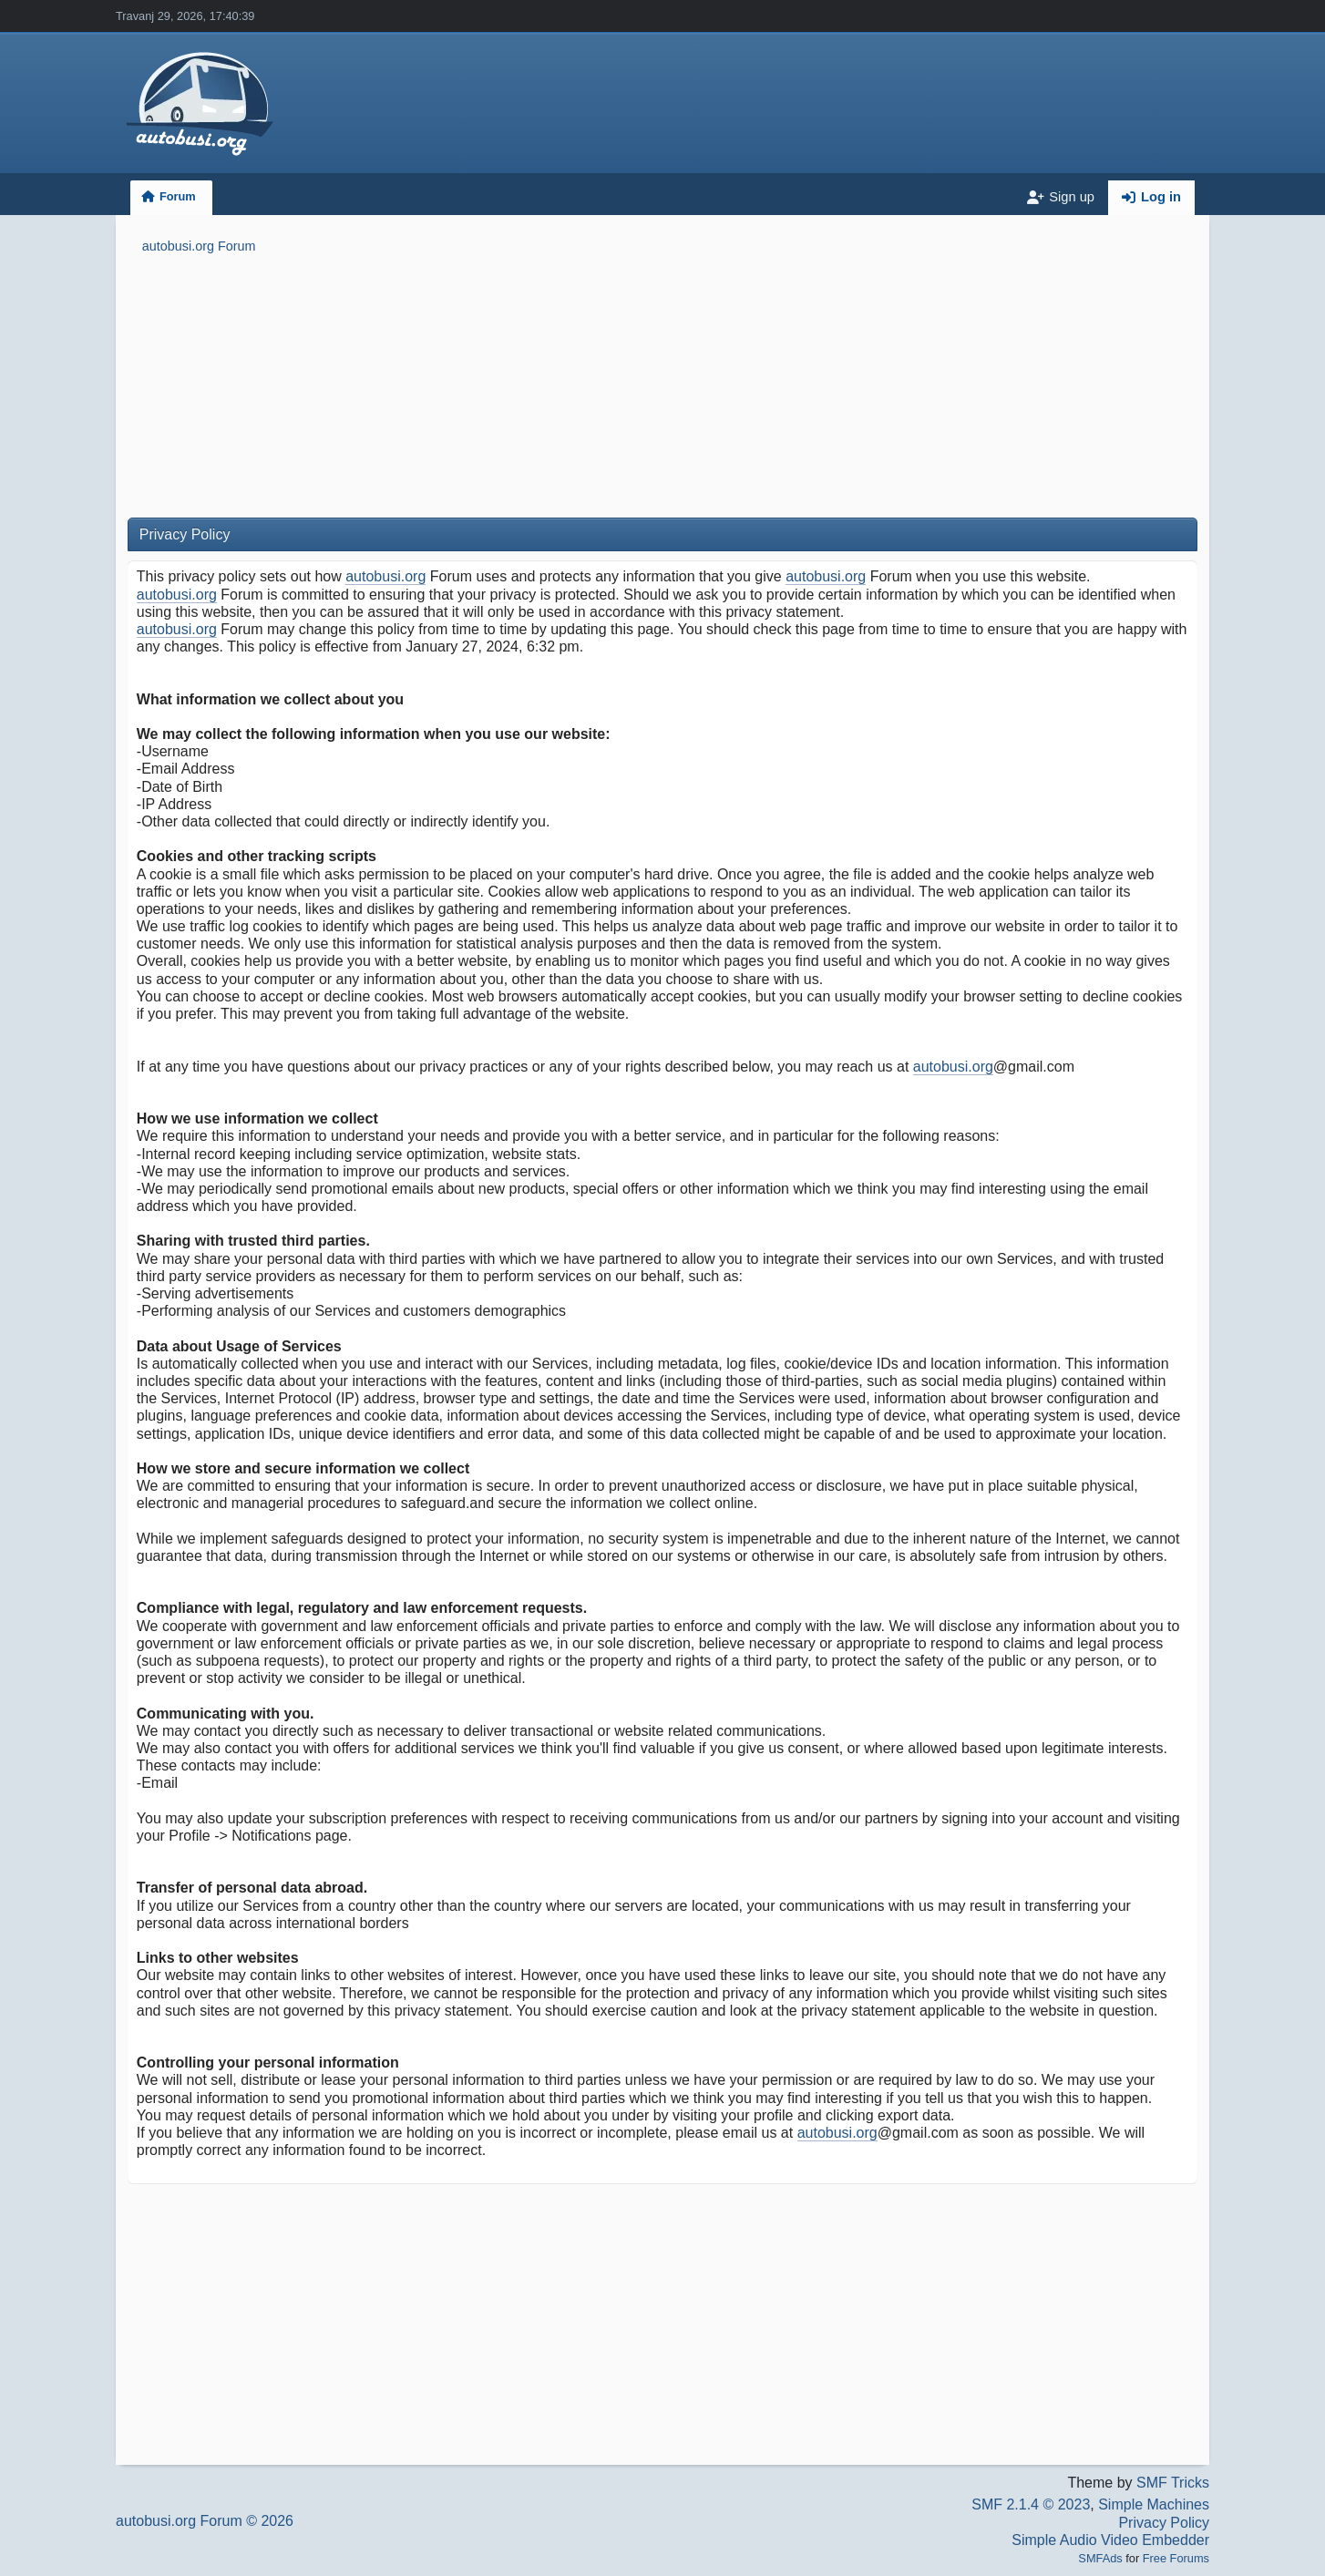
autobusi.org (385, 576)
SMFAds (1100, 2558)
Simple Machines (1153, 2504)
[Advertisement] (662, 389)
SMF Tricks (1172, 2482)
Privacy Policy (1163, 2522)
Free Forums (1176, 2558)
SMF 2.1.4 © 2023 (1030, 2504)
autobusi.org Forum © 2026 (204, 2521)
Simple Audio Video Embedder (1110, 2540)
